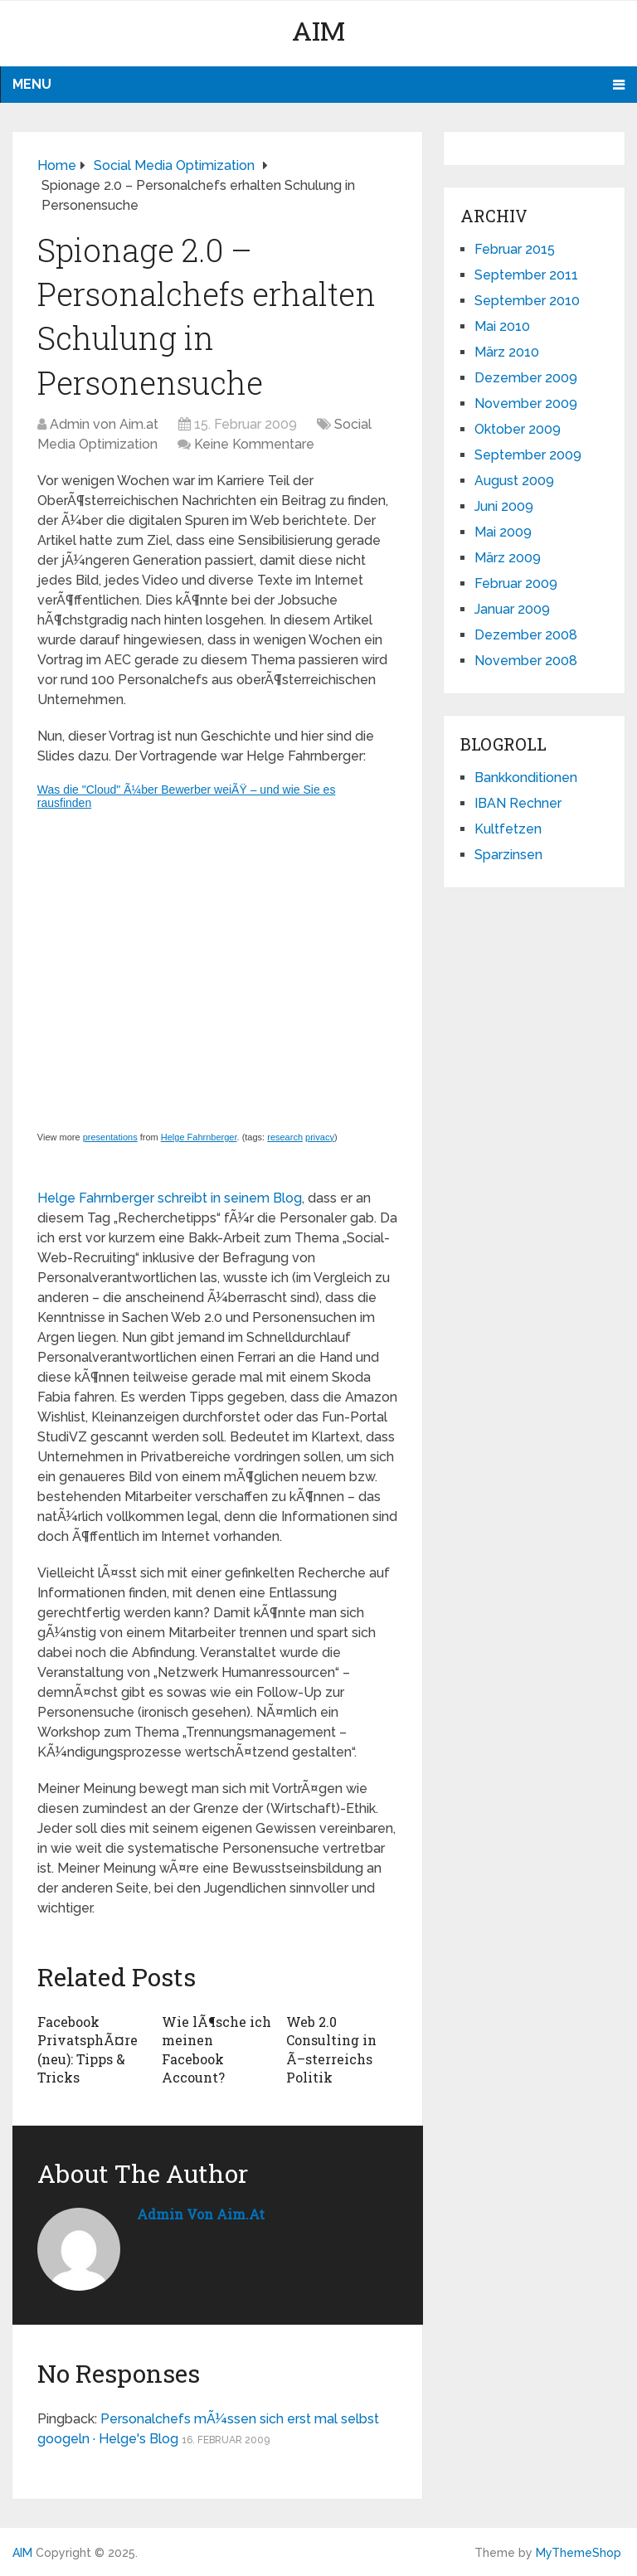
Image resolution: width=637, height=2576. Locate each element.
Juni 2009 (503, 506)
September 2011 (526, 275)
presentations (110, 1137)
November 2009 (525, 403)
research (285, 1137)
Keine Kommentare (254, 444)
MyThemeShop (578, 2552)
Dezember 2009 (525, 378)
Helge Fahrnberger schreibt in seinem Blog (169, 1198)
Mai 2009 (503, 532)
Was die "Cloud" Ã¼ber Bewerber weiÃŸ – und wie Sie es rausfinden (186, 796)
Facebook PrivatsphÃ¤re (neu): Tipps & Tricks (87, 2049)
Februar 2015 (514, 249)
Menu (31, 84)
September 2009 (527, 455)
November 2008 (525, 660)
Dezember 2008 (525, 635)
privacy (319, 1137)
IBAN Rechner (518, 803)
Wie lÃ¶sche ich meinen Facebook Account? (216, 2049)
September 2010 (527, 301)
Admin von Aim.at (104, 424)
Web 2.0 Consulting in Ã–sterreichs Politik (331, 2049)
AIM (318, 30)
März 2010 (506, 352)
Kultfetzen (508, 829)
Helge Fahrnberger (199, 1137)
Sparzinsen (508, 855)
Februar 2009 (515, 583)
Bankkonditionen (525, 777)
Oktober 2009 (517, 429)
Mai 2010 (502, 326)
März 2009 (507, 558)
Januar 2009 (512, 609)
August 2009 (514, 480)
